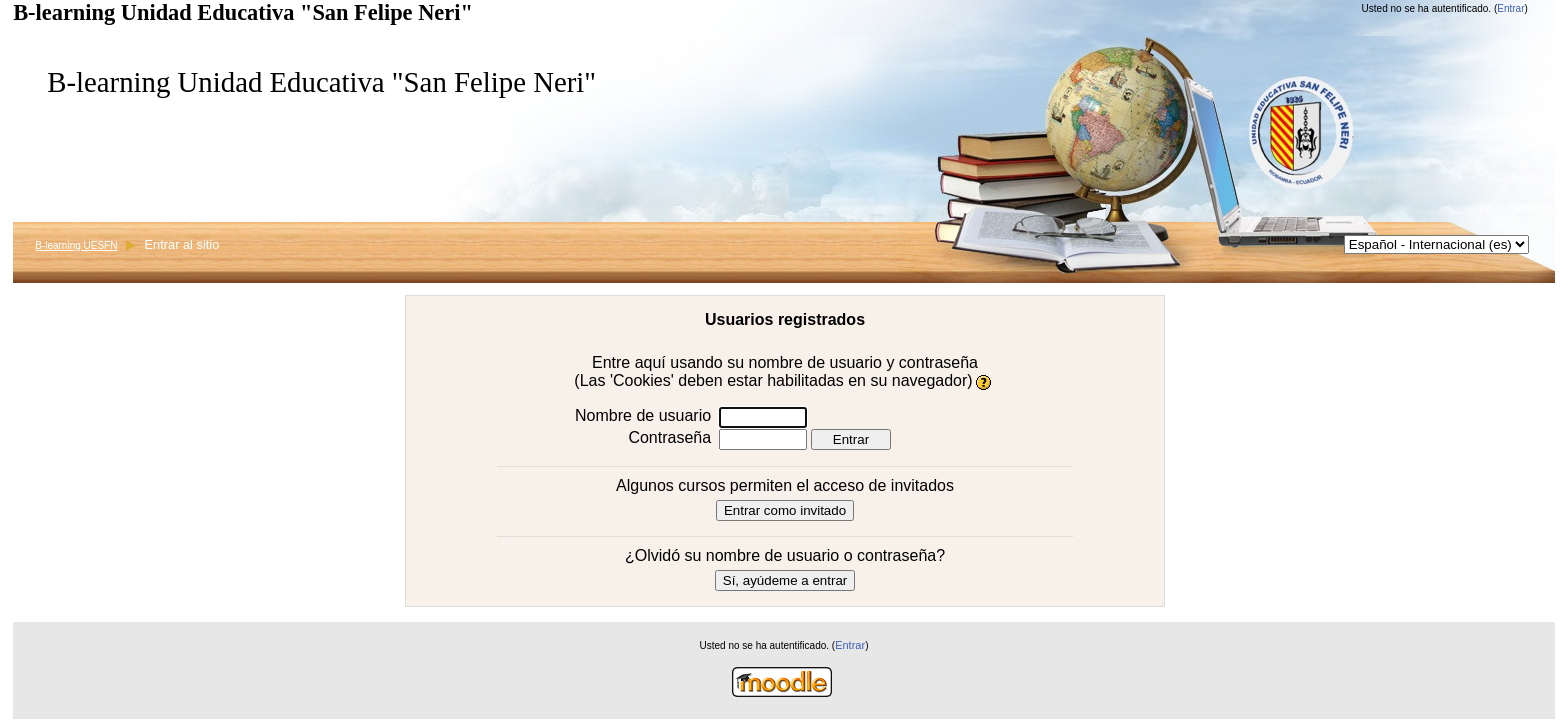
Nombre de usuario (643, 415)
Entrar (1510, 8)
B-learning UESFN (76, 245)
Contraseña (669, 437)
